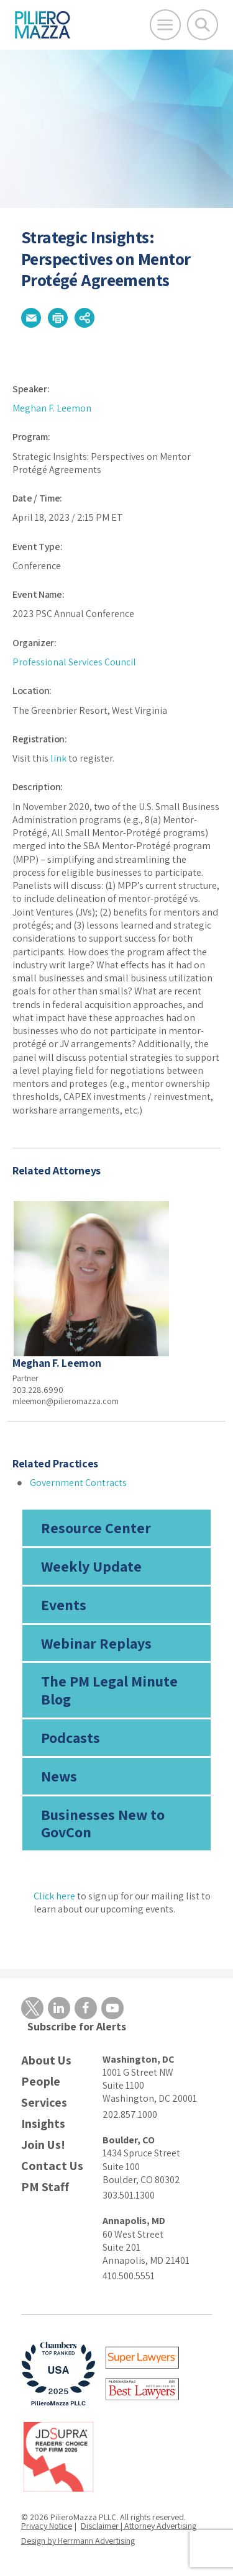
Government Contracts (78, 1482)
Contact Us (52, 2166)
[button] (31, 318)
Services (44, 2102)
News (59, 1776)
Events (63, 1605)
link (58, 758)
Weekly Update (91, 1566)
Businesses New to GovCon (103, 1823)
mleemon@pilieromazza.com (65, 1401)
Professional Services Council (74, 662)
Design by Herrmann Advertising (78, 2540)
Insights (43, 2124)
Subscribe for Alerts (76, 2026)
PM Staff (45, 2187)
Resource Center (96, 1528)
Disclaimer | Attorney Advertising (138, 2525)
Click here (54, 1896)
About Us (46, 2060)
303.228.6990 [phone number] (37, 1389)
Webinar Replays (96, 1643)
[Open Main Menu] (165, 24)
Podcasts (70, 1737)
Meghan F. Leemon (51, 408)
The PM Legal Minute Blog (109, 1690)
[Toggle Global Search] (202, 24)
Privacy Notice (46, 2525)
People (40, 2081)
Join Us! (43, 2145)
